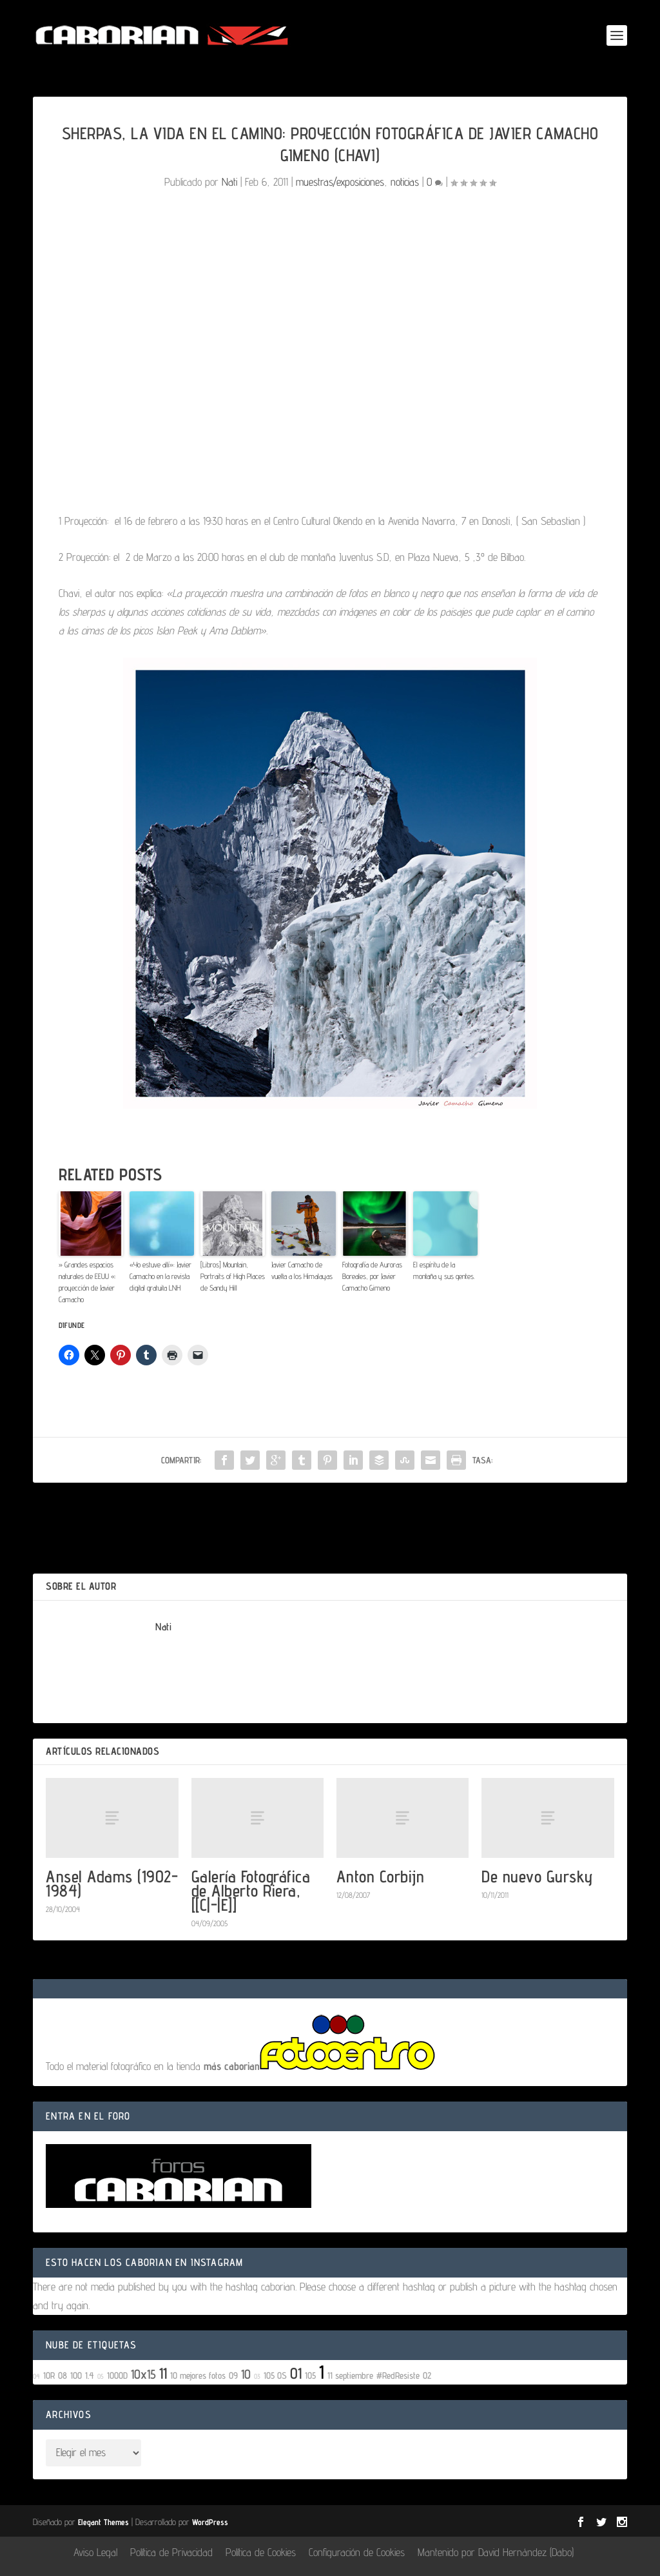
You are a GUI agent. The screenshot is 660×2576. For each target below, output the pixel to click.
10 (246, 2374)
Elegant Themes (103, 2522)
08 (62, 2375)
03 (257, 2376)
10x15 (143, 2374)
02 (427, 2375)
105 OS (275, 2375)
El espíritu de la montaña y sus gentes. (444, 1270)
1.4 (89, 2375)
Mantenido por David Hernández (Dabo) (496, 2552)
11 (163, 2373)
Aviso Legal (95, 2552)
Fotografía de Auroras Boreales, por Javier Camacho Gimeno (372, 1276)
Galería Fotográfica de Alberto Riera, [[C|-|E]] (251, 1890)
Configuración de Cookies (357, 2552)
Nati (229, 181)
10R (49, 2375)
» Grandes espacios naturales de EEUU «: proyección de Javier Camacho (87, 1282)
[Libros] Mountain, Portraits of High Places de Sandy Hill (232, 1276)
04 (36, 2376)
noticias (405, 181)
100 (76, 2375)
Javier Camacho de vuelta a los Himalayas (302, 1270)
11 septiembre (350, 2375)
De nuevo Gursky (537, 1876)
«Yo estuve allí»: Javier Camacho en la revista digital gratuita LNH (160, 1276)
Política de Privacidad (171, 2552)
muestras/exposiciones (340, 181)
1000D (117, 2375)
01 (296, 2373)
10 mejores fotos (198, 2375)
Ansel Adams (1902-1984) (112, 1883)
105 (310, 2375)
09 (233, 2375)
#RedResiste (398, 2375)
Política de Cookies (261, 2552)
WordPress (210, 2522)
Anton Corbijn (380, 1876)
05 (100, 2376)
